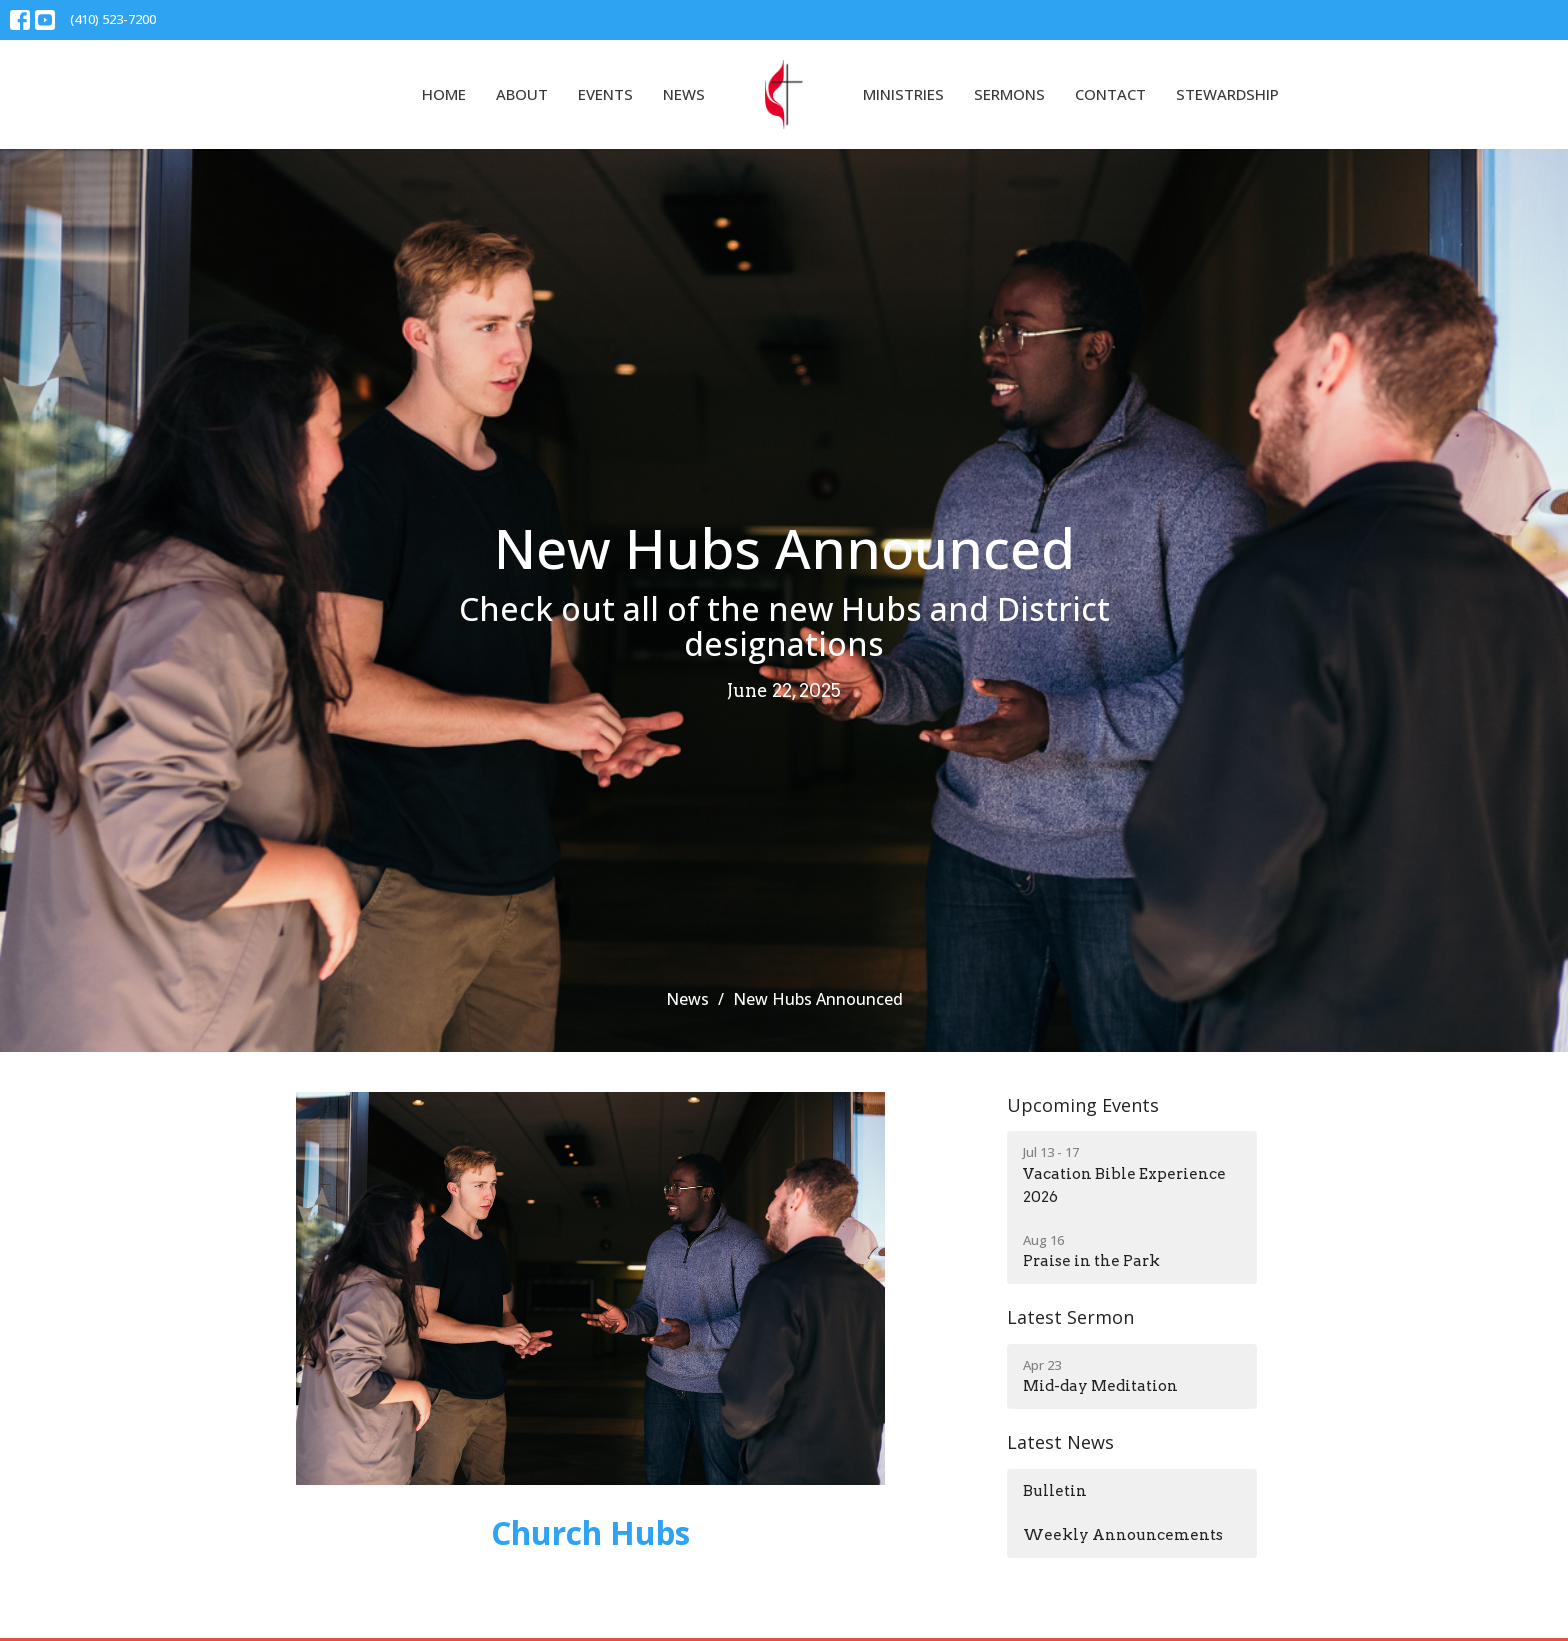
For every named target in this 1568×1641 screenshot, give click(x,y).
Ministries (903, 94)
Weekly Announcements (1123, 1535)
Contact (1110, 94)
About (522, 94)
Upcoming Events (1083, 1105)
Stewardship (1227, 94)
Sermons (1009, 94)
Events (605, 94)
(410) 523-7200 (113, 19)
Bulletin (1055, 1491)
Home (444, 94)
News (684, 94)
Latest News (1060, 1442)
